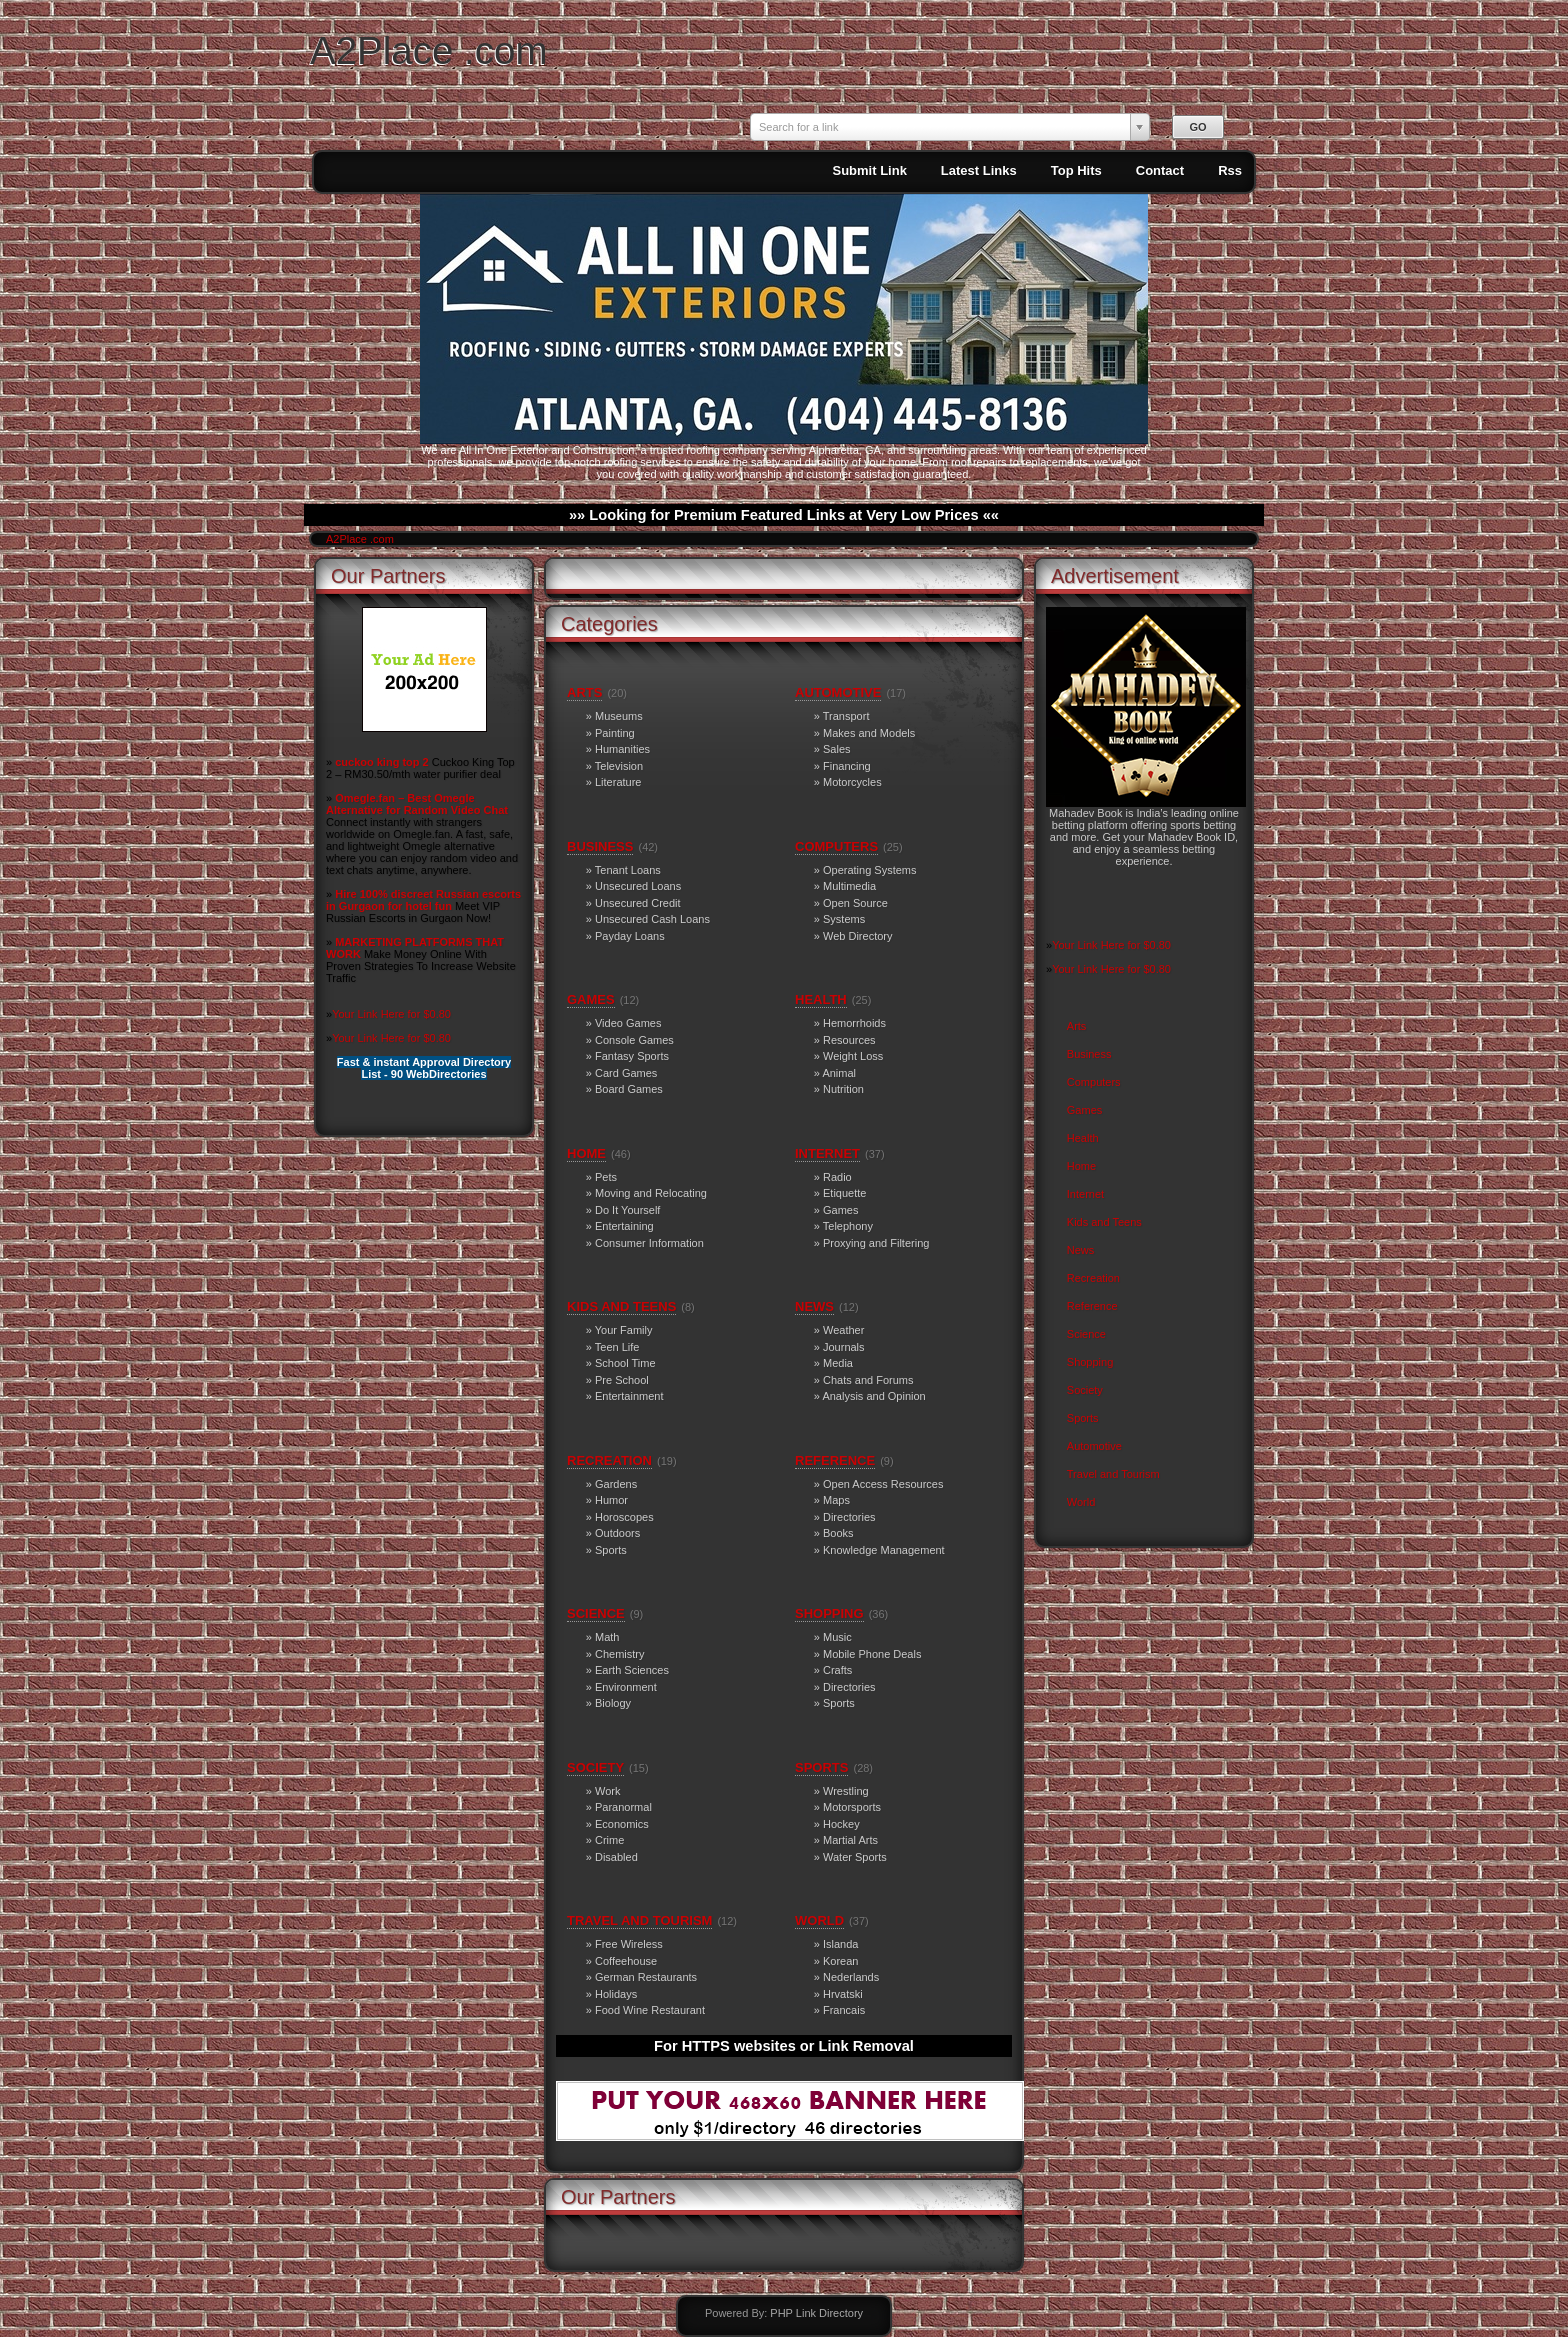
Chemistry (620, 1654)
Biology (613, 1703)
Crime (609, 1840)
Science (1086, 1334)
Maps (836, 1500)
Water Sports (855, 1857)
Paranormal (623, 1807)
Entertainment (629, 1396)
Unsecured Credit (638, 903)
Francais (844, 2010)
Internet (1085, 1194)
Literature (618, 782)
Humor (611, 1500)
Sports (1083, 1418)
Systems (844, 919)
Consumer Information (649, 1243)
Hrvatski (843, 1994)
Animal (839, 1073)
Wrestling (846, 1791)
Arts (1077, 1026)
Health (1083, 1138)
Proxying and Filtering (876, 1243)
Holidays (616, 1994)
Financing (847, 766)
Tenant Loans (628, 870)
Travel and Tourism (1113, 1474)
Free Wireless (629, 1944)
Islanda (840, 1944)
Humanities (622, 749)
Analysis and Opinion (873, 1396)
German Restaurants (646, 1977)
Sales (837, 749)
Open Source (855, 903)
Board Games (629, 1089)
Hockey (841, 1824)
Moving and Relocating (651, 1193)
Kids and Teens (1104, 1222)
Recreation (1093, 1278)
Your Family (624, 1330)
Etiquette (844, 1193)
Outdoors (617, 1533)
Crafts (837, 1670)
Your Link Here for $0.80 (391, 1014)
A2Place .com (429, 50)
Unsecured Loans (638, 886)
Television (619, 766)
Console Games (634, 1040)
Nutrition (843, 1089)
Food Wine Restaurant (650, 2010)
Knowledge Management (884, 1550)
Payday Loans (630, 936)
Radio (837, 1177)
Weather (843, 1330)
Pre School (622, 1380)
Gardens (616, 1484)
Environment (626, 1687)
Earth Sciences (632, 1670)
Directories (849, 1517)
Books (838, 1533)
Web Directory (857, 936)
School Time (625, 1363)
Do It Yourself (627, 1210)
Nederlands (851, 1977)
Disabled (616, 1857)
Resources (849, 1040)
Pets (606, 1177)
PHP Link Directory (816, 2313)
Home (1081, 1166)
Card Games (626, 1073)
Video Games (628, 1023)
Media (838, 1363)
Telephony (848, 1226)
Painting (615, 733)
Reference (1092, 1306)
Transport (846, 716)
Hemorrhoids (854, 1023)
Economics (622, 1824)
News (1081, 1250)
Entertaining (624, 1226)
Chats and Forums (868, 1380)
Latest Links (979, 170)
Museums (619, 716)
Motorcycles (852, 782)
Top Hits (1076, 170)
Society (1085, 1390)
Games (1084, 1110)
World (1081, 1502)
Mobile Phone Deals (872, 1654)
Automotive (1094, 1446)
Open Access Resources (883, 1484)
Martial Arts (850, 1840)
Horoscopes (624, 1517)
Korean (840, 1961)
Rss (1230, 170)
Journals (844, 1347)
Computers (1094, 1082)
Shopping (1090, 1362)
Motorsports (852, 1807)
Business (1089, 1054)
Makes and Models (869, 733)
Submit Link (869, 170)
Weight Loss (853, 1056)
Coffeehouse (626, 1961)
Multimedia (849, 886)
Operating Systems (870, 870)
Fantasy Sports (632, 1056)
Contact (1160, 170)
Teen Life (617, 1347)
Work (607, 1791)
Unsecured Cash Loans (652, 919)
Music (837, 1637)
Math (607, 1637)
